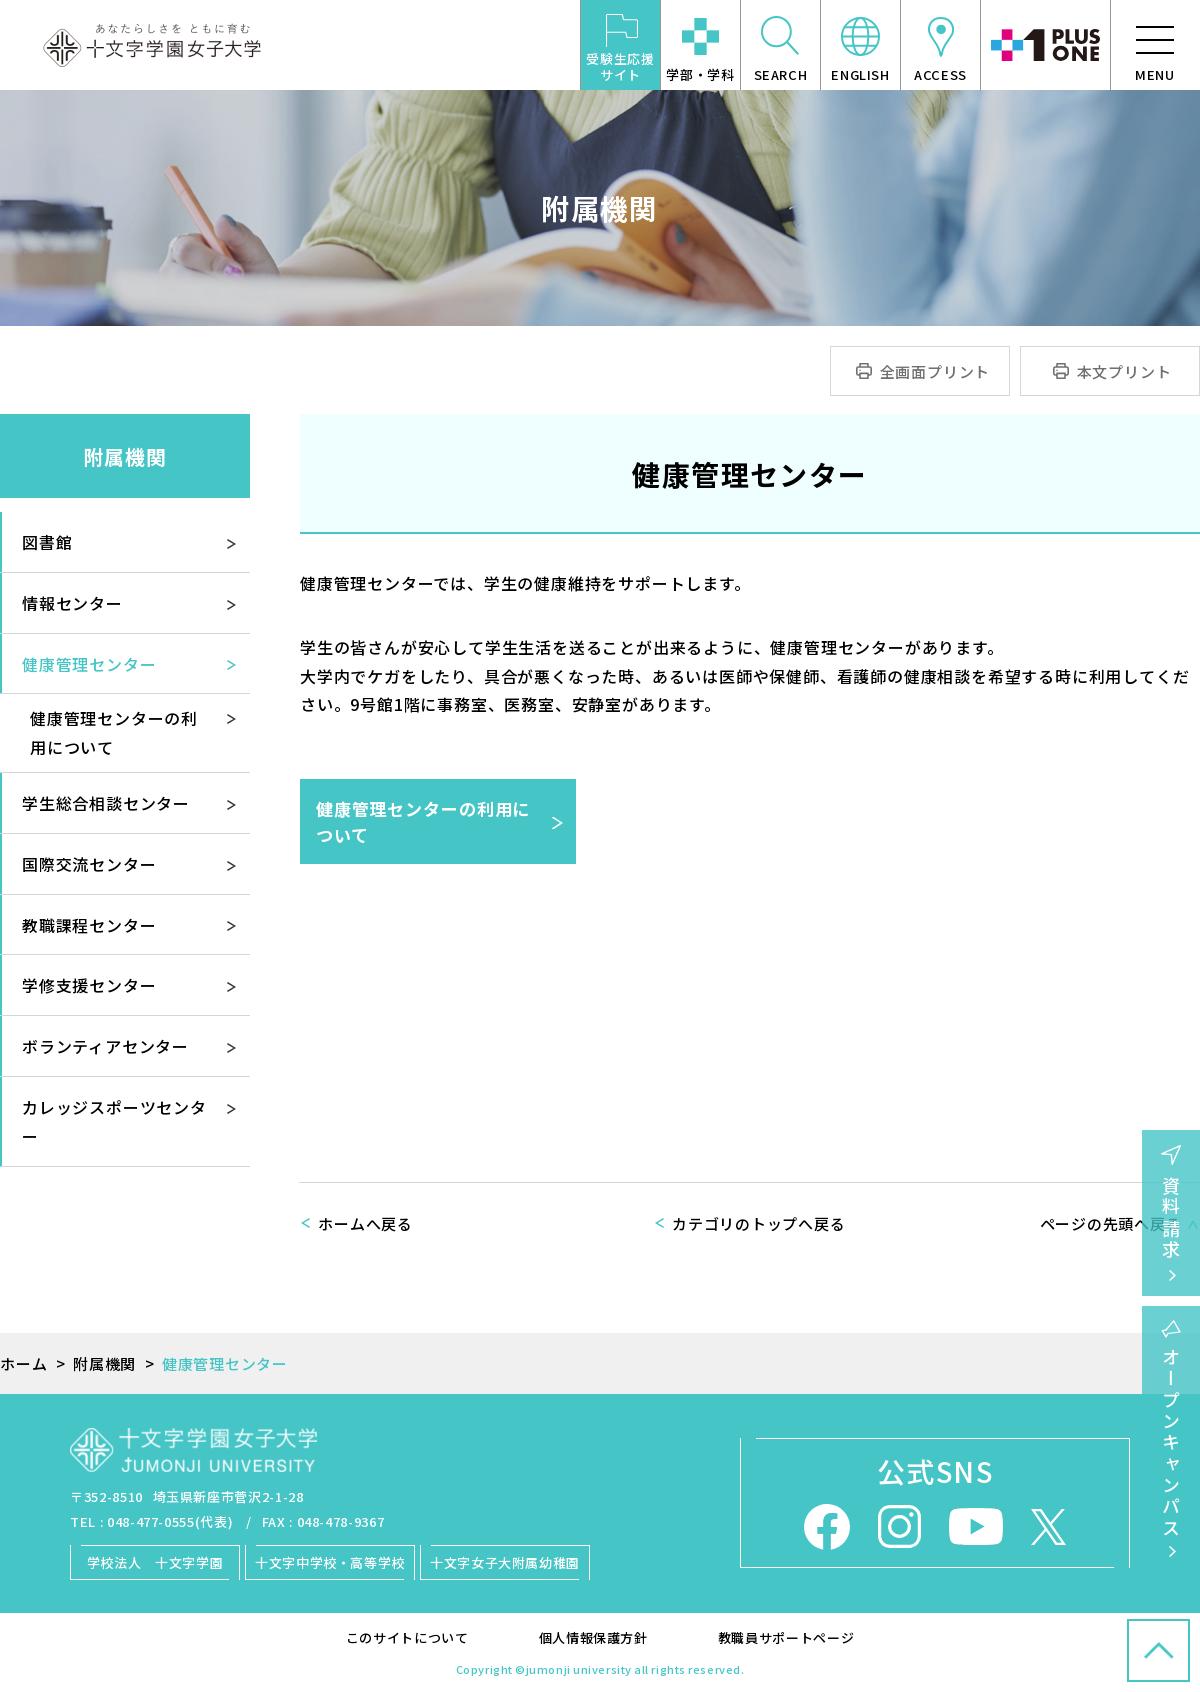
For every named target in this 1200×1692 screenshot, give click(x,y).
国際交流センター (89, 864)
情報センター (72, 603)
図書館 (47, 542)
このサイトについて (407, 1637)
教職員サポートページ (786, 1637)
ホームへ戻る (365, 1223)
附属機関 (125, 456)
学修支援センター (89, 985)
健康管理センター (89, 664)
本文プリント (1124, 371)
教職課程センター (89, 925)
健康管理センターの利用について (423, 821)
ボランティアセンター (105, 1046)
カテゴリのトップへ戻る (758, 1223)
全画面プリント (935, 371)
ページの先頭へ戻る (1111, 1223)
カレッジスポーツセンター (114, 1121)
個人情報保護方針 (593, 1637)
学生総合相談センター (106, 803)
